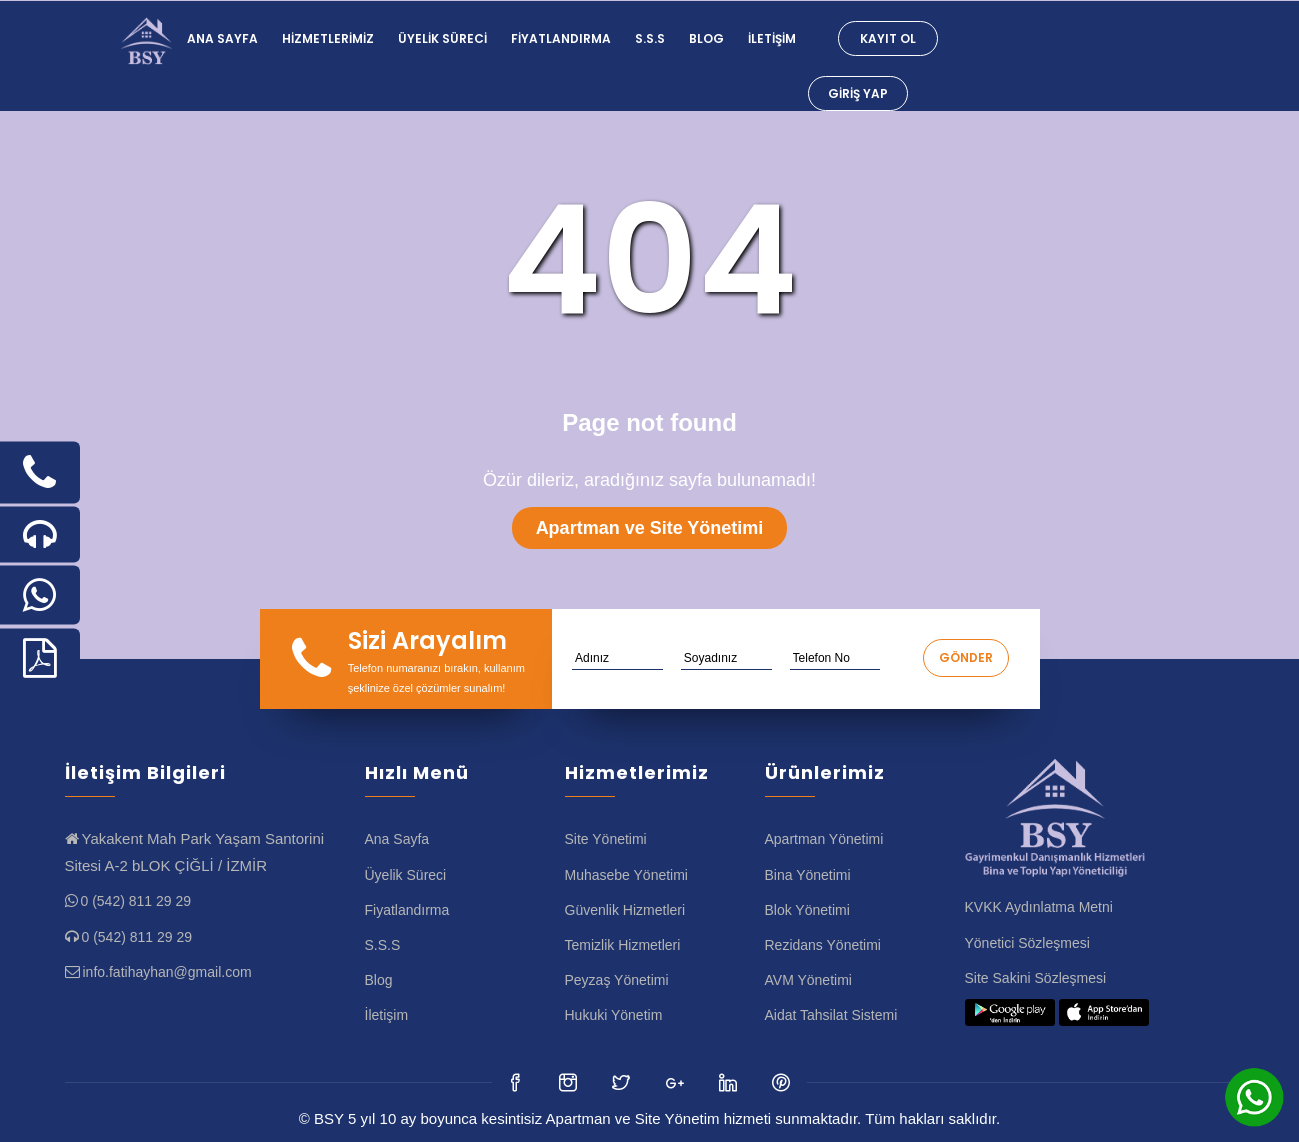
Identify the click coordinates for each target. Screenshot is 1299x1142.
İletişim (772, 38)
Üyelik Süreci (442, 38)
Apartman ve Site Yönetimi (650, 528)
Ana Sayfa (222, 38)
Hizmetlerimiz (328, 38)
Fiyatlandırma (561, 38)
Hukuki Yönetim (614, 1015)
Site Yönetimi (606, 839)
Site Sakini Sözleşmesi (1036, 978)
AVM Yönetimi (808, 980)
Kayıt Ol (888, 38)
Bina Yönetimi (808, 875)
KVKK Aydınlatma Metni (1039, 907)
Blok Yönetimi (807, 910)
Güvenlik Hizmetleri (625, 910)
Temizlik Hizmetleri (623, 945)
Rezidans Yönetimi (823, 945)
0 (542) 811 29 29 (136, 901)
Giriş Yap (858, 93)
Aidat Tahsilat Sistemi (831, 1015)
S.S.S (650, 38)
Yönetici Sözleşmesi (1027, 943)
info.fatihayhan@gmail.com (167, 972)
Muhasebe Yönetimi (626, 875)
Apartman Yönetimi (824, 839)
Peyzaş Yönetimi (617, 980)
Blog (706, 38)
